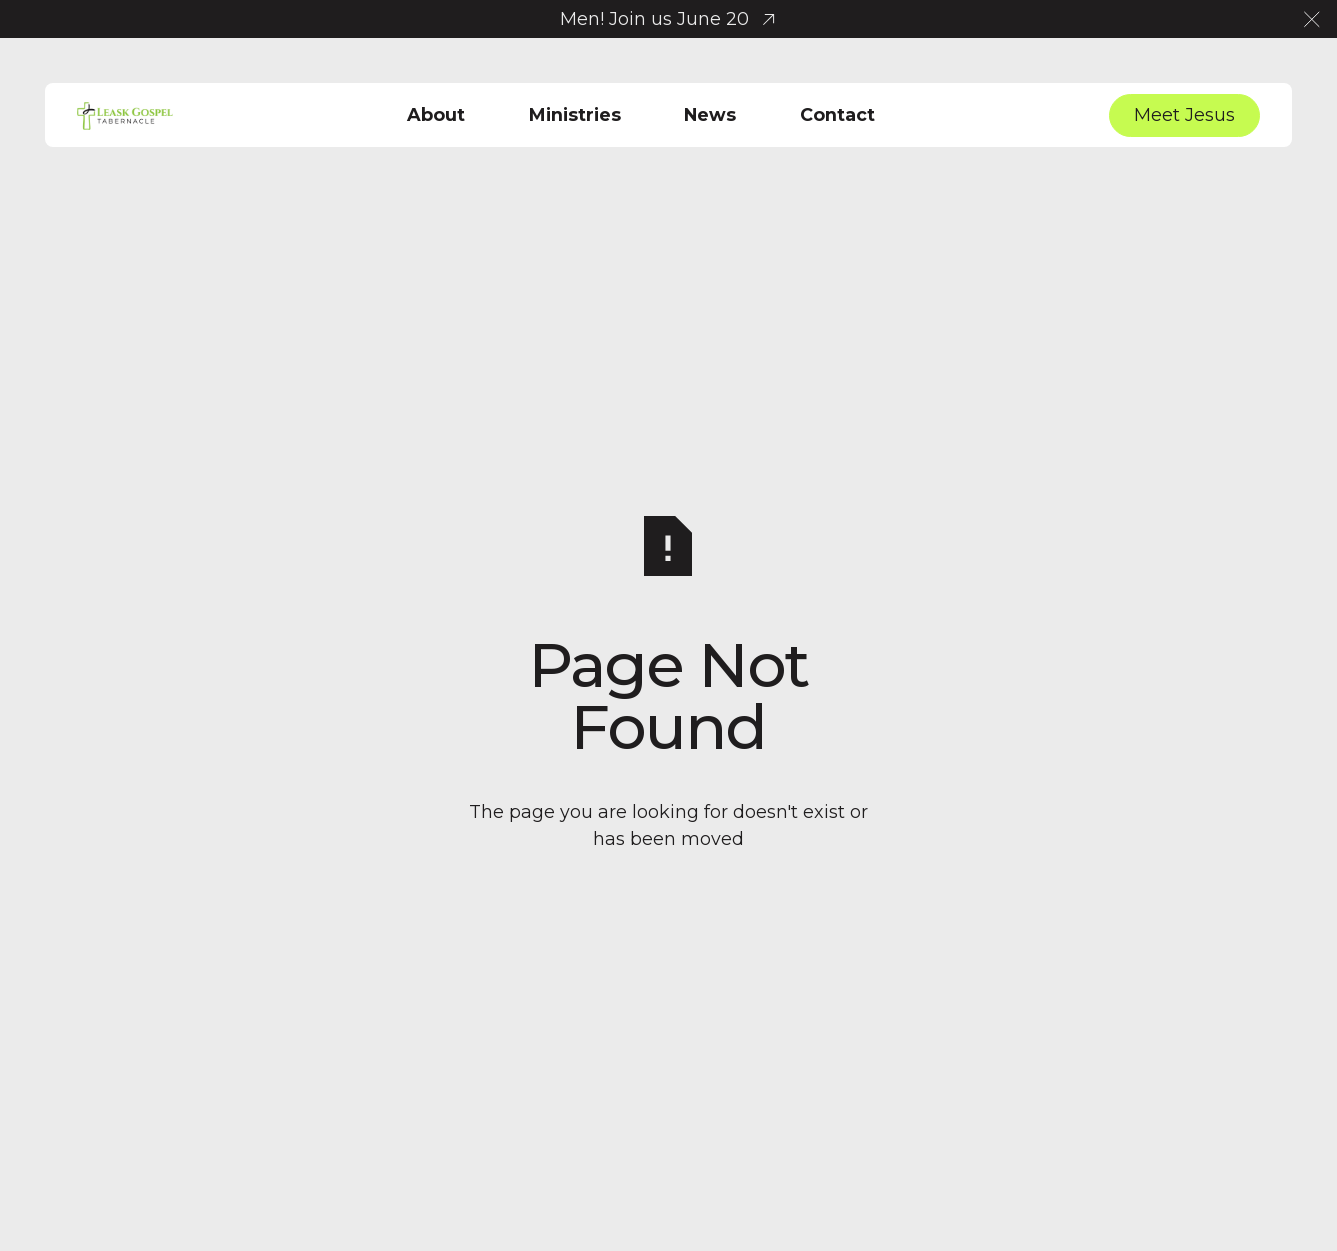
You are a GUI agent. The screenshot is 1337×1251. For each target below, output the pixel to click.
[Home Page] (125, 115)
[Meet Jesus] (1184, 115)
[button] (1312, 19)
